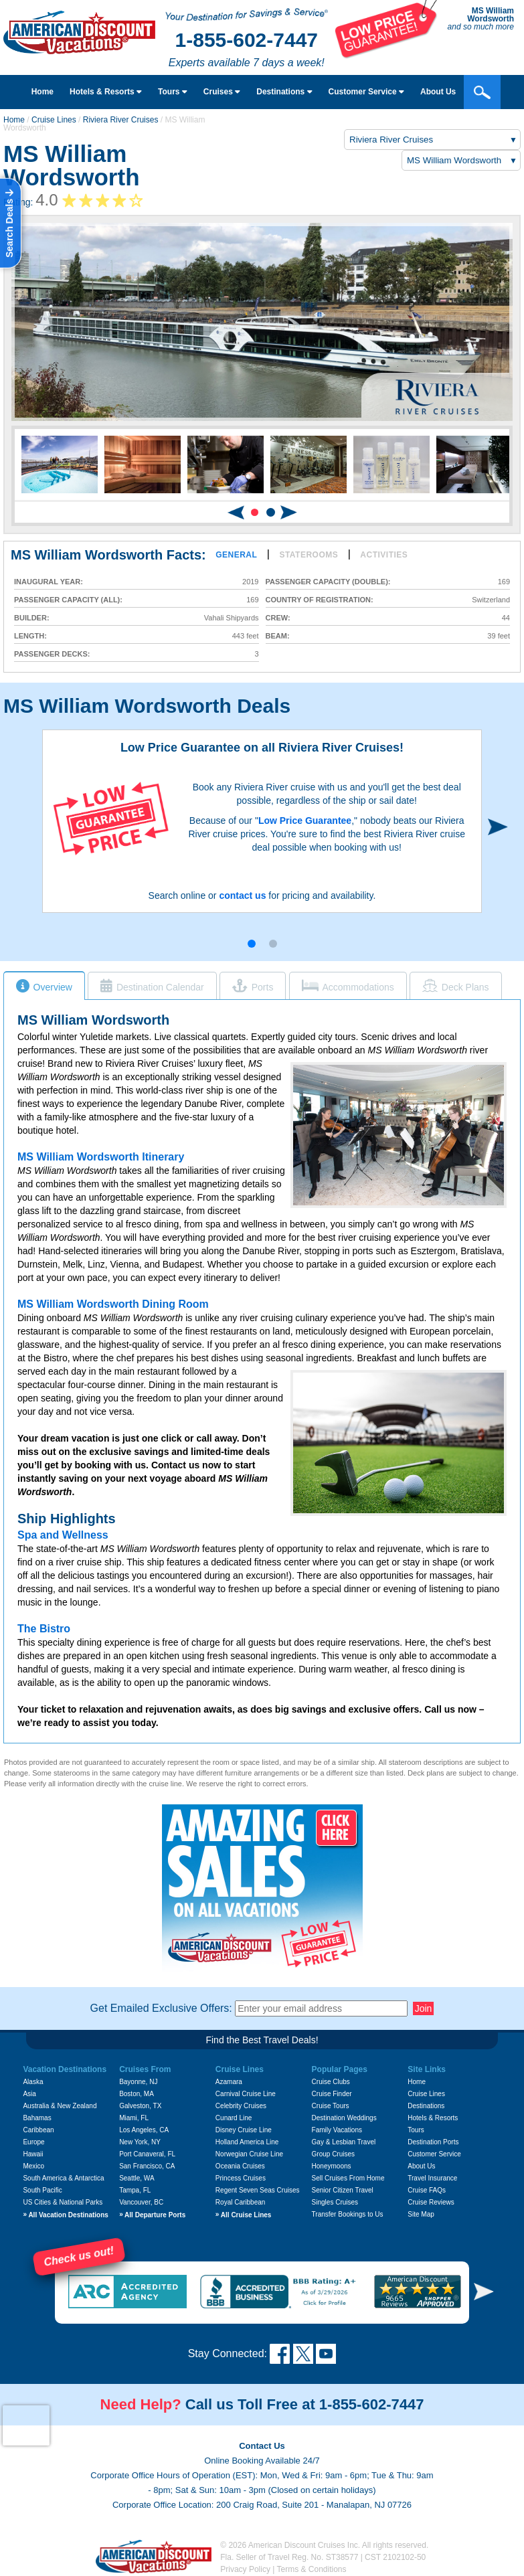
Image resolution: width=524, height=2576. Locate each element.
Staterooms (308, 555)
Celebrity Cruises (240, 2106)
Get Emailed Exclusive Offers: (161, 2008)
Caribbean (38, 2130)
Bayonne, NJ (138, 2081)
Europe (33, 2142)
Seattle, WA (136, 2178)
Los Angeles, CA (144, 2130)
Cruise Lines (53, 119)
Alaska (33, 2081)
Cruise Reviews (431, 2202)
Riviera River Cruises (121, 119)
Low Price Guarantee (304, 820)
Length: (30, 636)
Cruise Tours (330, 2106)
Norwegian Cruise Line (249, 2154)
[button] (254, 512)
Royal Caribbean (240, 2202)
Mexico (33, 2166)
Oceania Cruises (240, 2166)
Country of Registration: (319, 600)
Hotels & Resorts (106, 91)
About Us (421, 2166)
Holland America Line (247, 2142)
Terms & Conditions (312, 2569)
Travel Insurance (432, 2178)
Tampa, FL (135, 2190)
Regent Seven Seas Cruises (257, 2190)
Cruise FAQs (427, 2190)
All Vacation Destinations (65, 2215)
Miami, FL (134, 2118)
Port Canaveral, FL (147, 2154)
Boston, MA (136, 2093)
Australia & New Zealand (59, 2106)
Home (42, 91)
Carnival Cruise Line (245, 2093)
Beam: (278, 636)
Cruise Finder (332, 2093)
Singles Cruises (335, 2202)
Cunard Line (233, 2118)
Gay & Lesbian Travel (344, 2142)
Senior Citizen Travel (342, 2190)
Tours (172, 91)
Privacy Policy (245, 2569)
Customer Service (434, 2154)
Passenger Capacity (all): (68, 600)
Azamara (228, 2081)
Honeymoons (331, 2166)
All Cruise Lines (243, 2215)
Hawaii (33, 2154)
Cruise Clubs (331, 2081)
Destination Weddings (344, 2118)
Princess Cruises (240, 2178)
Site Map (421, 2214)
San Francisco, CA (147, 2166)
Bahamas (37, 2118)
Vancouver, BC (141, 2202)
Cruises (221, 91)
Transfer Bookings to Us (347, 2214)
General (236, 555)
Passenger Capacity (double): (328, 582)
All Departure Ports (152, 2215)
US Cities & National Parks (62, 2202)
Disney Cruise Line (243, 2130)
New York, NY (140, 2142)
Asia (29, 2093)
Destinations (284, 91)
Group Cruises (333, 2154)
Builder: (32, 618)
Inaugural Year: (48, 582)
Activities (384, 555)
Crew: (278, 618)
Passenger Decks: (52, 654)
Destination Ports (433, 2142)
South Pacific (42, 2190)
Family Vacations (337, 2130)
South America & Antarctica (63, 2178)
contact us (242, 895)
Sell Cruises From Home (348, 2178)
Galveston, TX (140, 2106)
